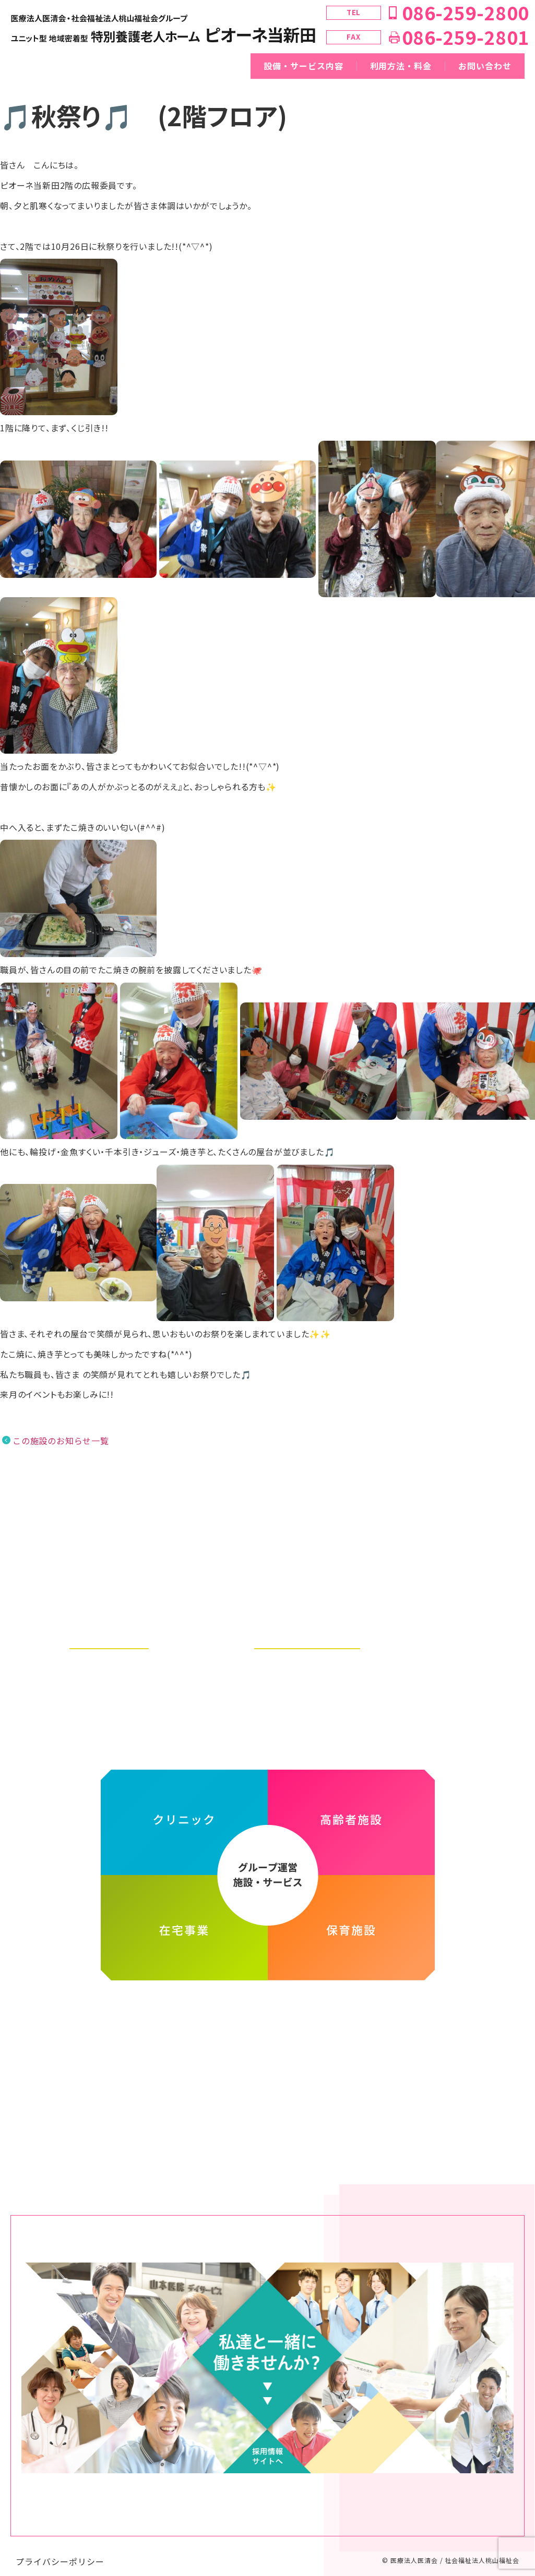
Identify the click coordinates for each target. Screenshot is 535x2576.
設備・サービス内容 (303, 65)
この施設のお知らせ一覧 (61, 1440)
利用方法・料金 (401, 65)
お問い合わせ (485, 65)
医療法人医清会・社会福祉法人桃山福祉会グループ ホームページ (267, 2009)
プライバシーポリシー (60, 2551)
